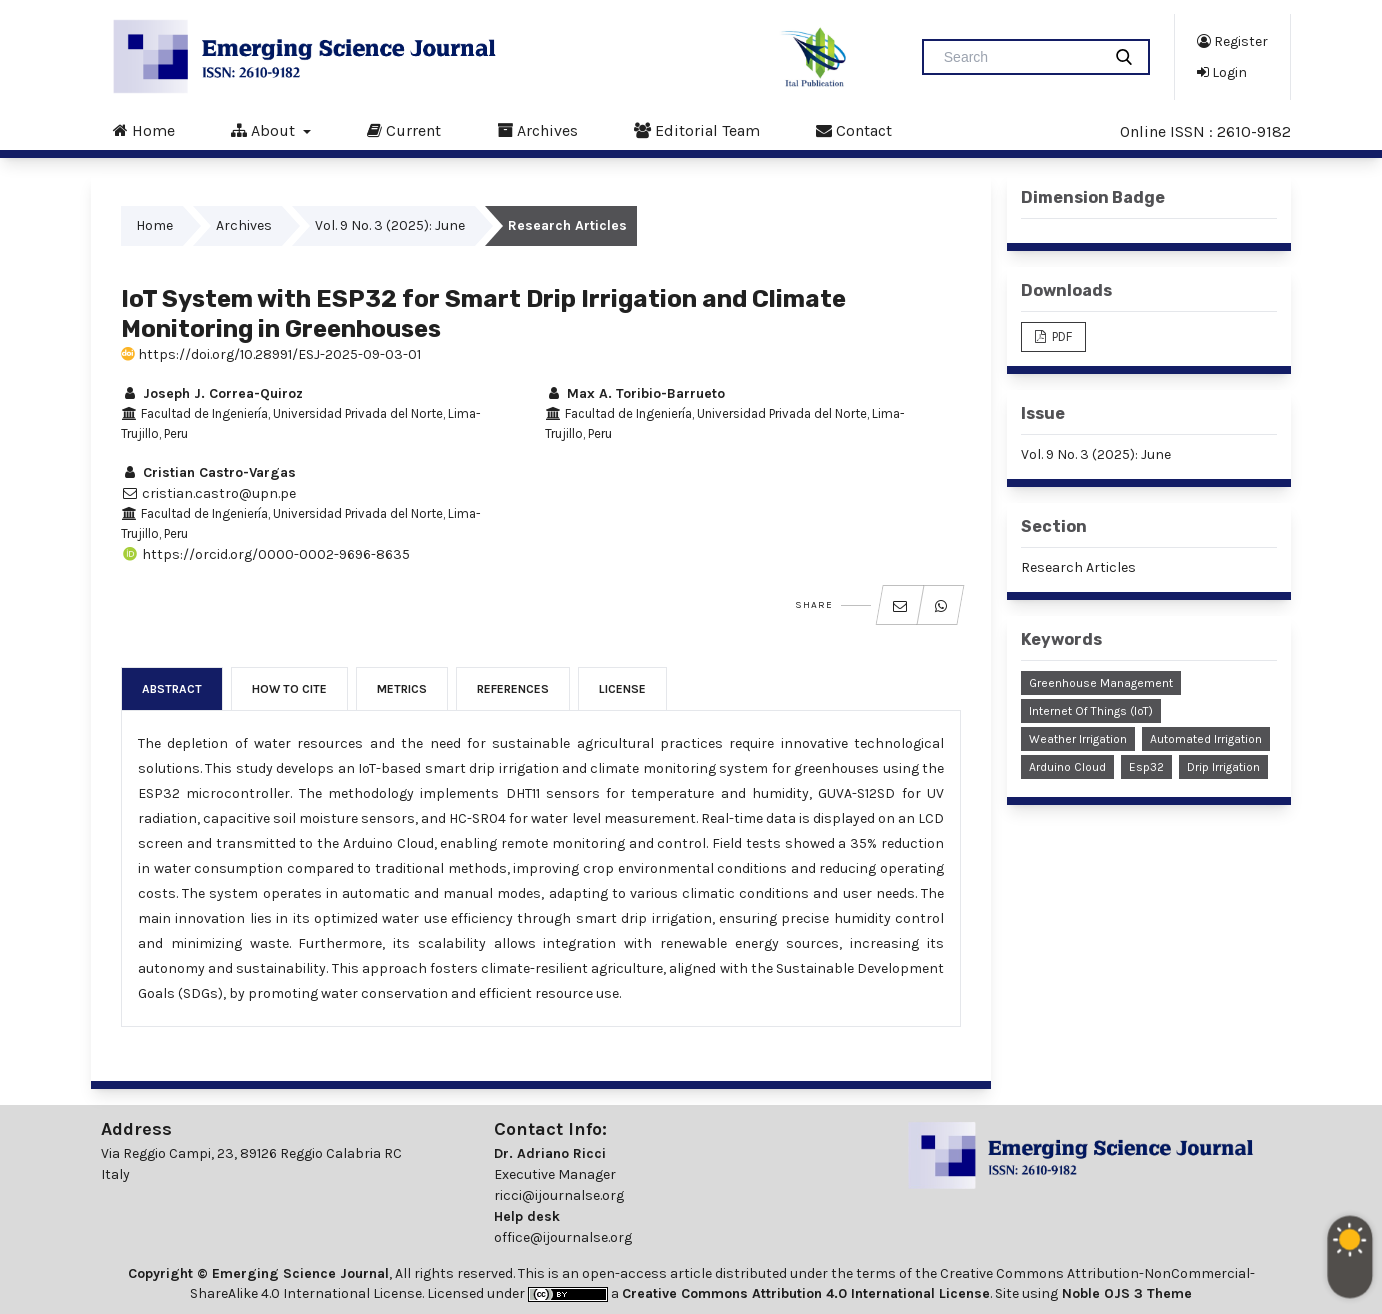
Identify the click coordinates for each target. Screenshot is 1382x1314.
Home (144, 130)
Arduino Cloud (1067, 767)
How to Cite (289, 689)
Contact (854, 130)
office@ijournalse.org (563, 1237)
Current (404, 130)
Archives (537, 130)
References (513, 689)
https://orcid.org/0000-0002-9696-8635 (265, 554)
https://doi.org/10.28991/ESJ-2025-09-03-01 (271, 354)
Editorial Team (697, 130)
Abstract (172, 689)
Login (1222, 72)
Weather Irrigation (1078, 739)
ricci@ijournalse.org (559, 1195)
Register (1232, 41)
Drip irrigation (1223, 767)
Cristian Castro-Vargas (208, 472)
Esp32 (1146, 767)
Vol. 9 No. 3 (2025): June (390, 225)
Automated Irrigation (1206, 739)
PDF (1060, 336)
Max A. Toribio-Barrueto (635, 393)
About (265, 130)
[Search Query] (1020, 57)
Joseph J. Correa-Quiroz (212, 393)
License (622, 689)
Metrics (402, 689)
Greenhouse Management (1101, 683)
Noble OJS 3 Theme (1125, 1293)
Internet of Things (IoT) (1091, 711)
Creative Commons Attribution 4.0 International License (806, 1293)
